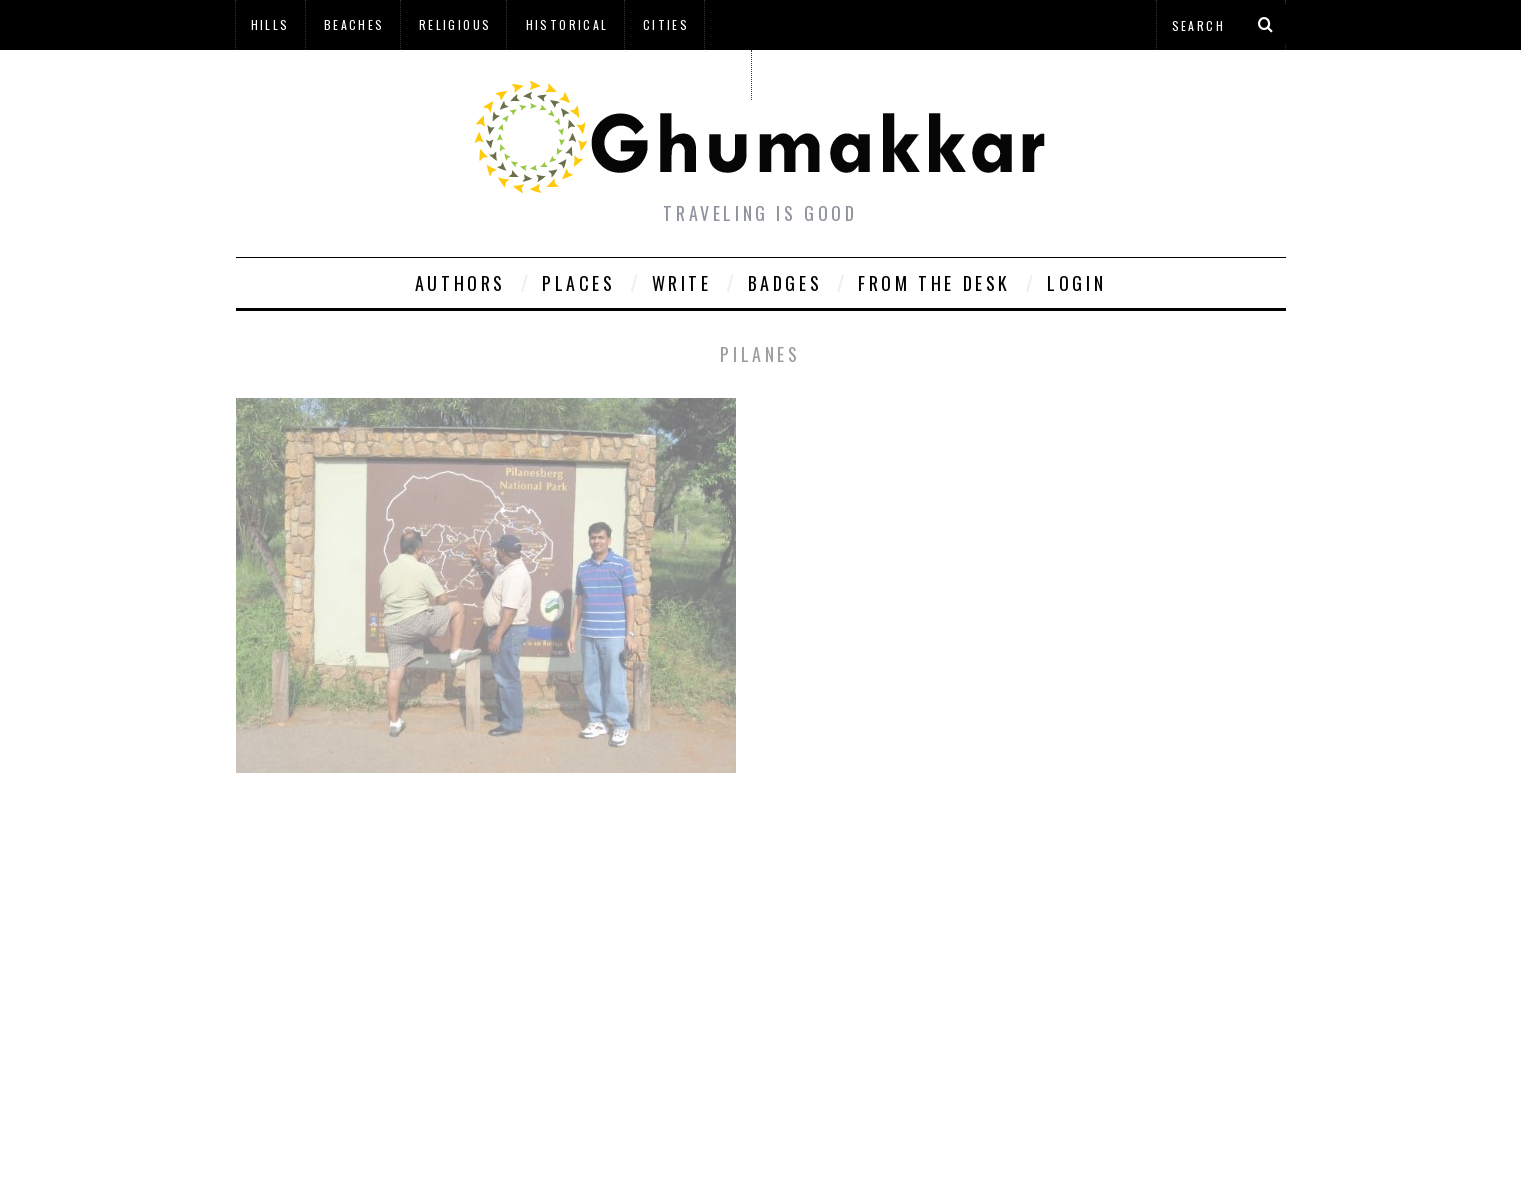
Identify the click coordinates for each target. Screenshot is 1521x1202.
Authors (460, 283)
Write (682, 283)
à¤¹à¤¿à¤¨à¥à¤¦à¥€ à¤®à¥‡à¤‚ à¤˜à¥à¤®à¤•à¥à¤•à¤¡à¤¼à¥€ (493, 74)
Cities (666, 24)
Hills (270, 24)
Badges (785, 283)
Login (1076, 283)
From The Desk (934, 283)
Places (579, 283)
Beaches (354, 24)
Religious (455, 24)
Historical (567, 24)
